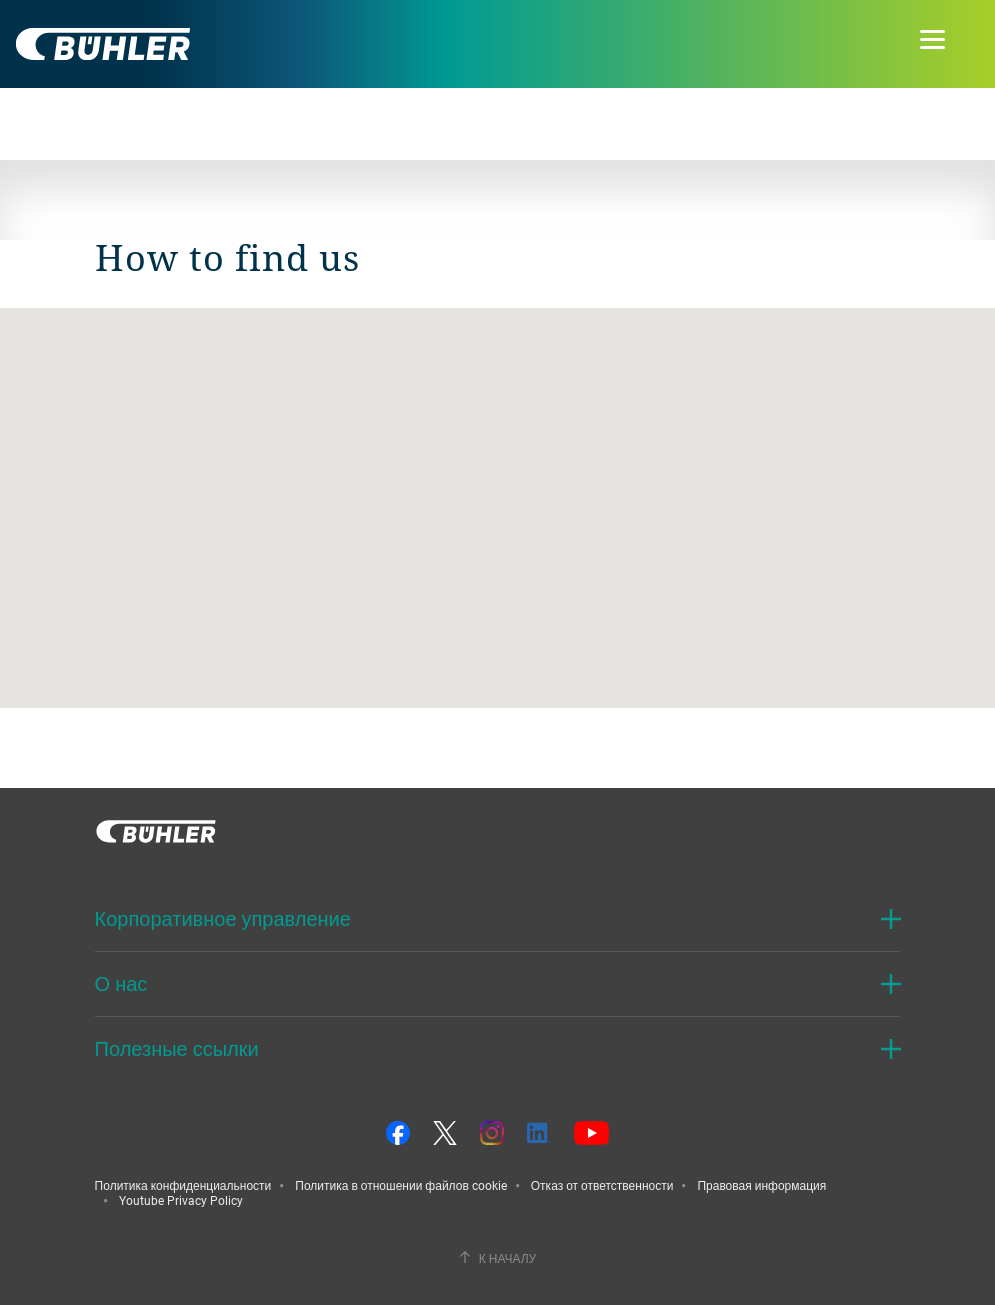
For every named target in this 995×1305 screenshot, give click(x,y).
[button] (498, 489)
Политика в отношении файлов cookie (400, 1185)
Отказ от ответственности (602, 1185)
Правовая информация (761, 1185)
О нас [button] (121, 983)
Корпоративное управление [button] (223, 918)
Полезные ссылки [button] (177, 1048)
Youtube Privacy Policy (181, 1200)
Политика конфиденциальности (183, 1185)
